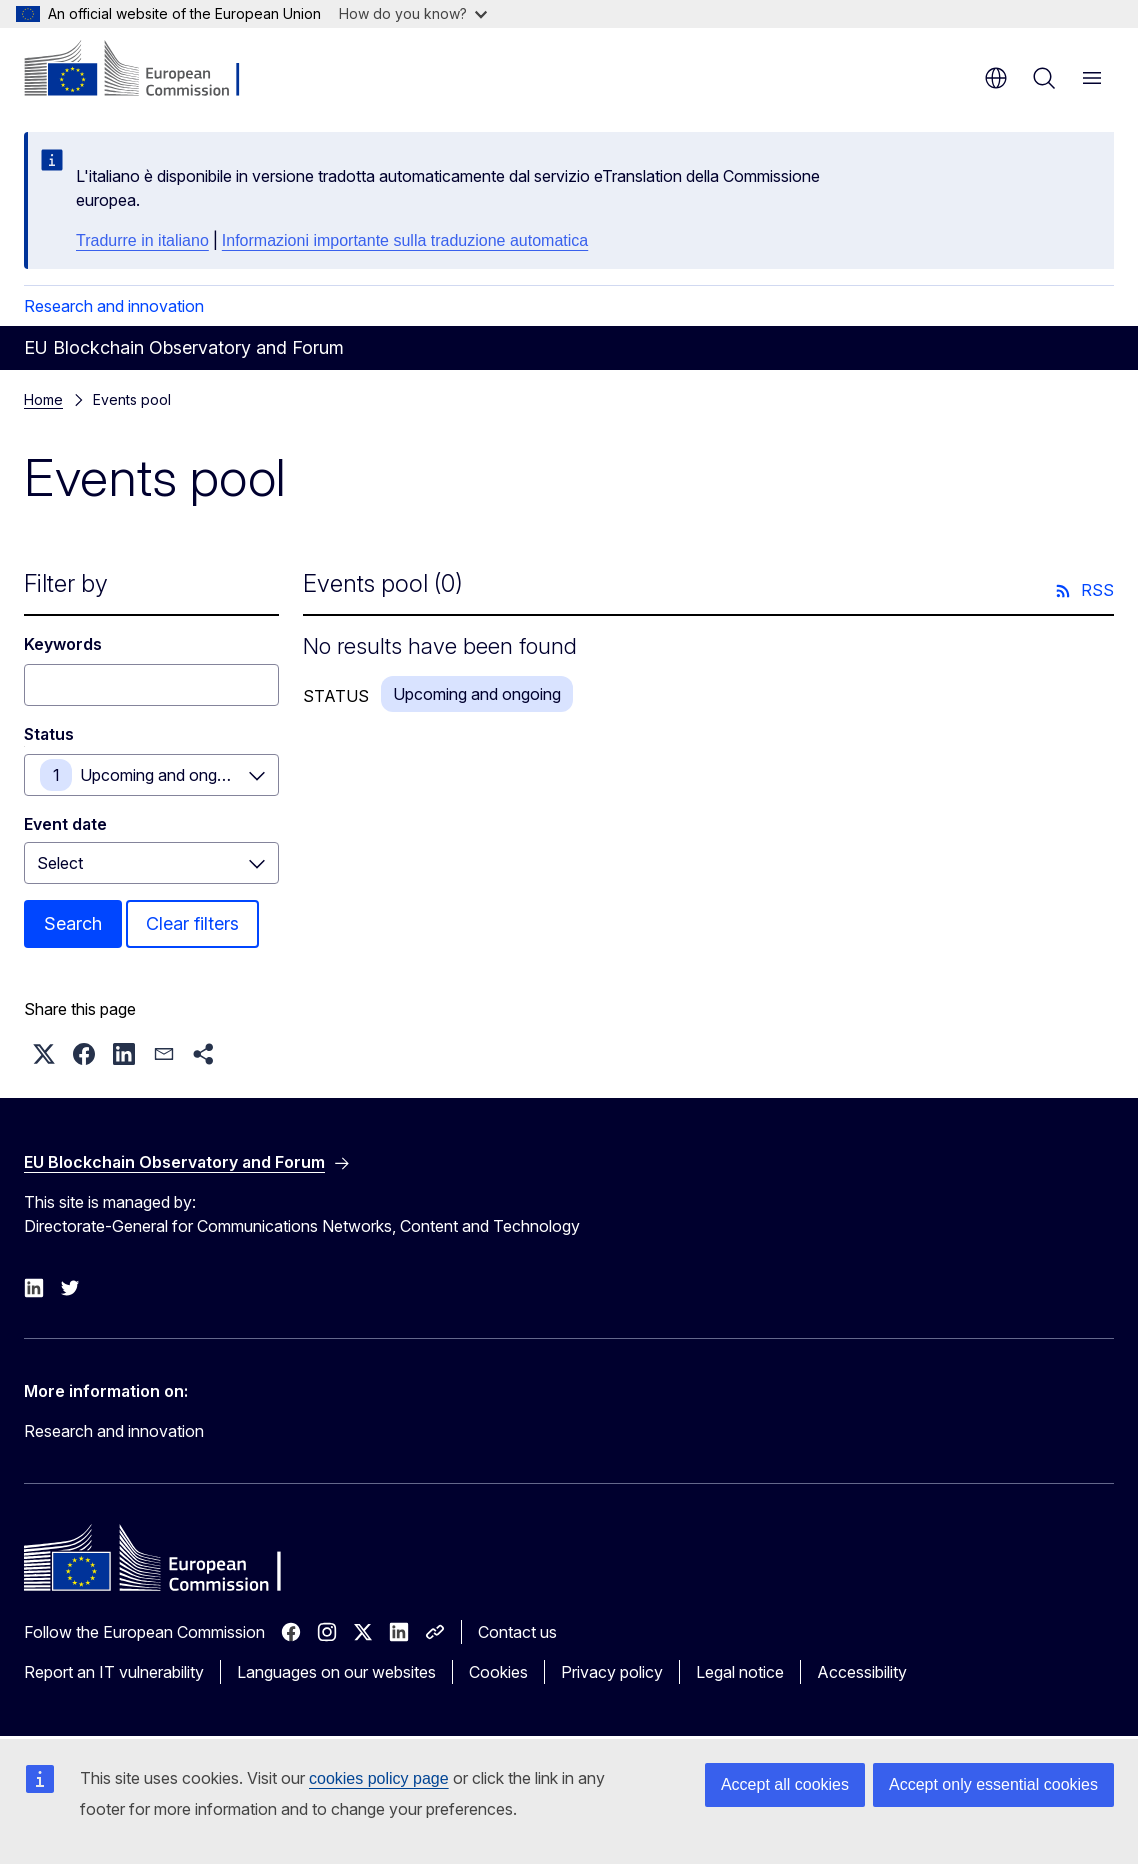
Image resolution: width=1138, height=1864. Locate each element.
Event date (65, 824)
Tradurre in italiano (142, 240)
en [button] (996, 78)
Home (43, 399)
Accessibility (862, 1672)
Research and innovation (114, 306)
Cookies (498, 1672)
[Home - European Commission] (145, 70)
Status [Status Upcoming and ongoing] (49, 734)
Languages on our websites (336, 1672)
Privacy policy (612, 1672)
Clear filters (192, 923)
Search (73, 923)
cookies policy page (379, 1778)
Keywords (63, 644)
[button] (44, 1054)
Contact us (517, 1632)
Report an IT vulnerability (114, 1672)
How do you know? (413, 13)
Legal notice (740, 1672)
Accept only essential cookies (993, 1784)
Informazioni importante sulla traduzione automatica (405, 240)
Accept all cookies (785, 1784)
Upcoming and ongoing (164, 775)
